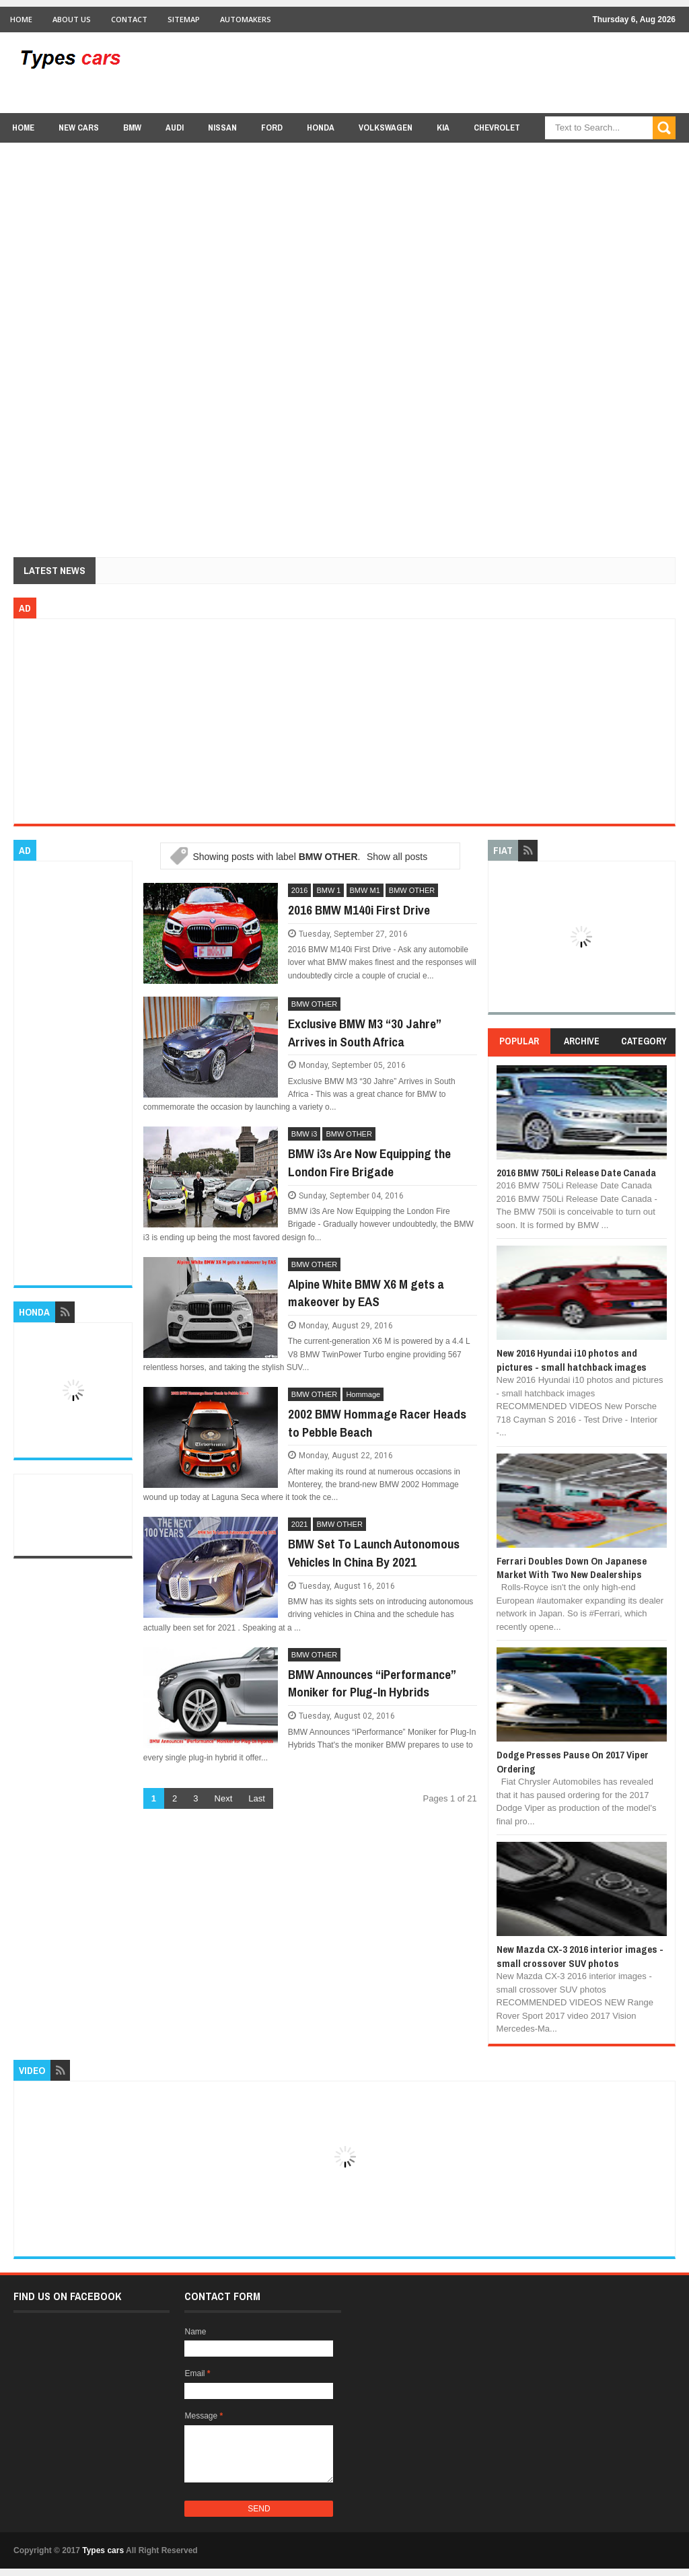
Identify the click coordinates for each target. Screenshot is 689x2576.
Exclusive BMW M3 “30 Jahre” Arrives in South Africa (364, 1032)
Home (21, 19)
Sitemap (184, 19)
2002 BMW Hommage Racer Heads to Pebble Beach (377, 1423)
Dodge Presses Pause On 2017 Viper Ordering (573, 1761)
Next (224, 1798)
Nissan (222, 127)
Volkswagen (385, 127)
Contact (129, 19)
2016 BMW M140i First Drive (359, 910)
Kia (443, 127)
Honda (320, 127)
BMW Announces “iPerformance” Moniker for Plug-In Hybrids (372, 1683)
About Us (71, 19)
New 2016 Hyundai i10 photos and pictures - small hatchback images (572, 1359)
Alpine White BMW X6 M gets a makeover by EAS (366, 1293)
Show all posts (397, 856)
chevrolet (497, 127)
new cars (79, 127)
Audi (175, 127)
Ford (272, 127)
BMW (132, 127)
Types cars (103, 2550)
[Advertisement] (431, 72)
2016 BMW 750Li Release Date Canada (576, 1173)
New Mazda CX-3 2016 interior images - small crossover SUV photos (580, 1956)
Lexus (556, 153)
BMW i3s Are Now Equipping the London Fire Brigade (369, 1162)
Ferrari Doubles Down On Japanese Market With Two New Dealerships (572, 1567)
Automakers (245, 19)
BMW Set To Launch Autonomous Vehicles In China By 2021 (374, 1553)
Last (256, 1798)
